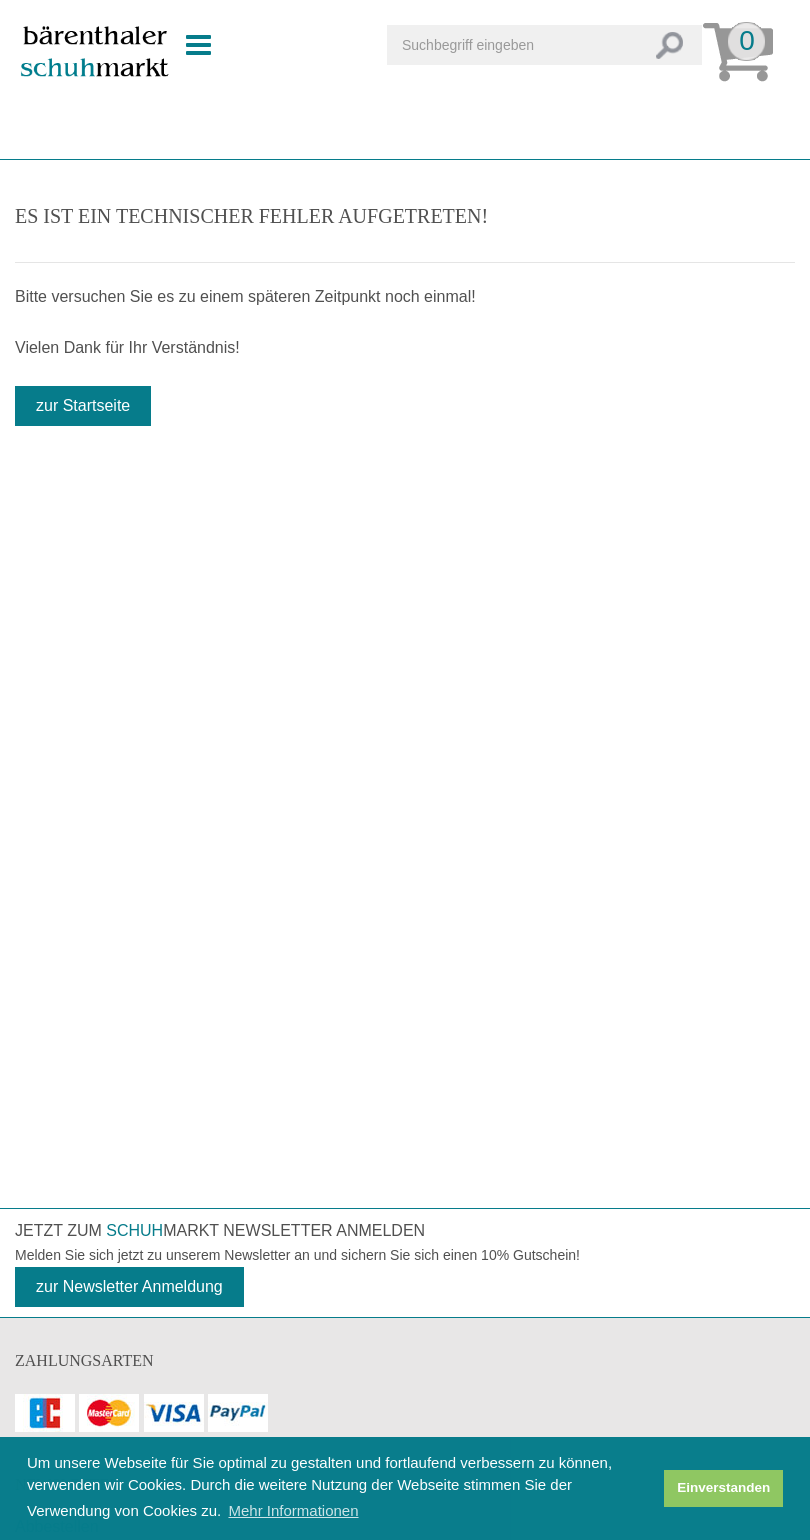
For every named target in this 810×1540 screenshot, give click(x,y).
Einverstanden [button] (723, 1487)
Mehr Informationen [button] (293, 1510)
